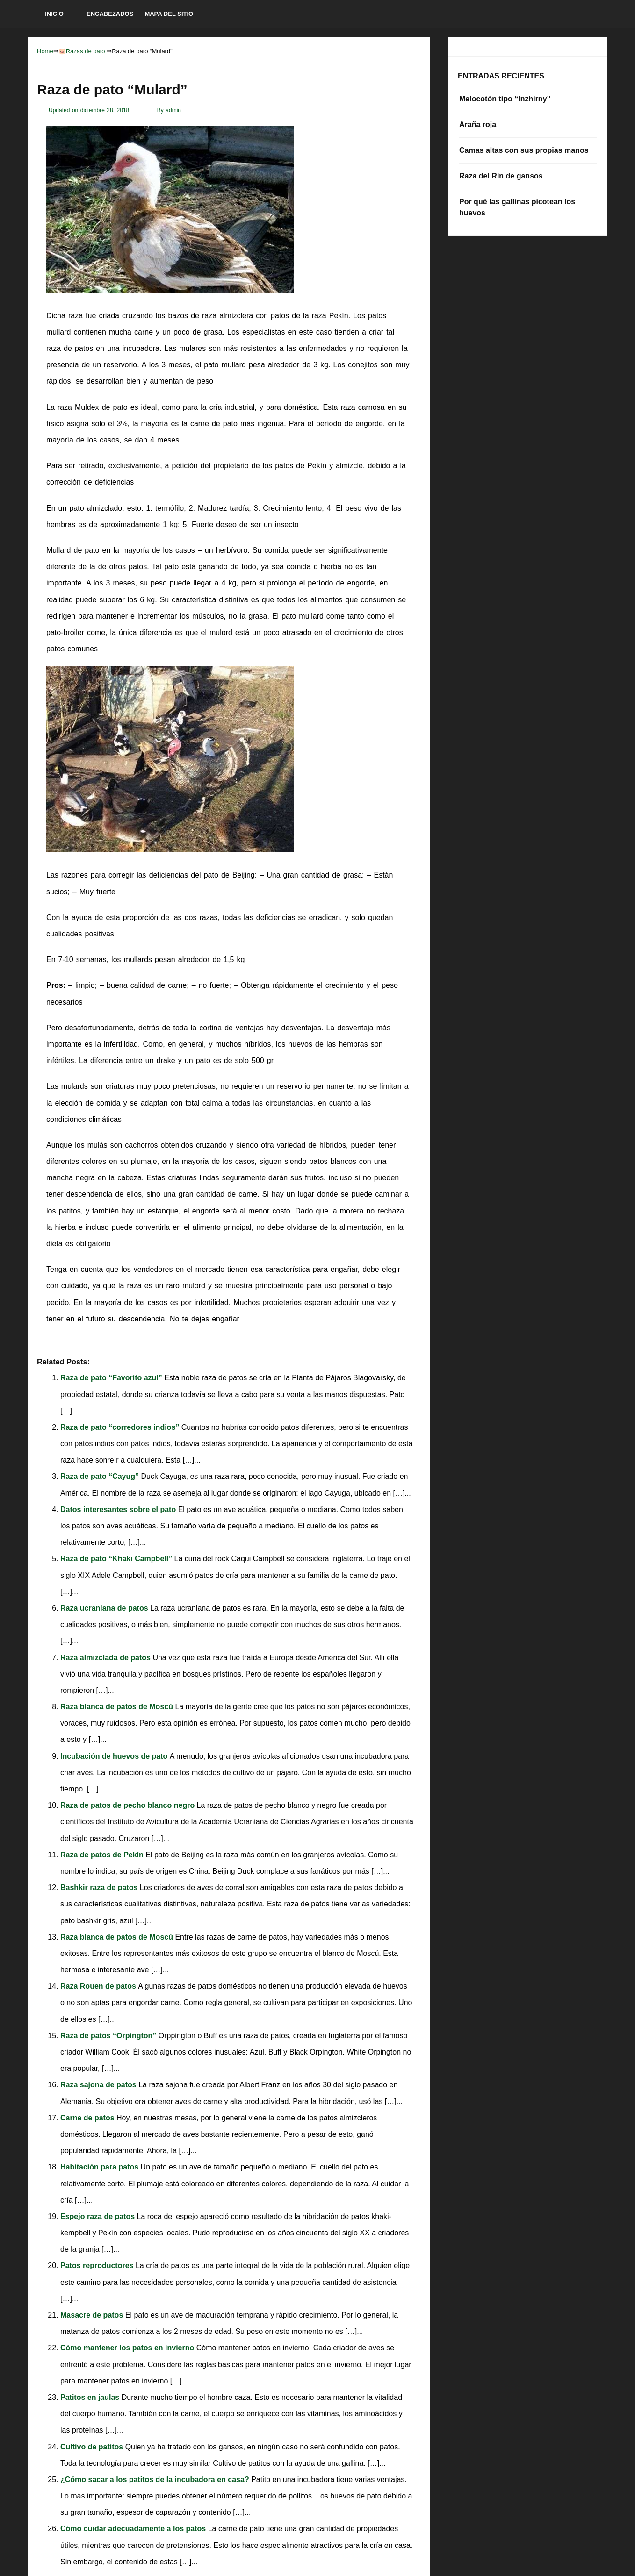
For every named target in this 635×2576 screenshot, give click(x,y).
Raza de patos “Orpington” (109, 2036)
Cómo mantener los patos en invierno (128, 2348)
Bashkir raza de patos (100, 1887)
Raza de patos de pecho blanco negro (128, 1805)
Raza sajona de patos (99, 2085)
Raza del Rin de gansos (501, 176)
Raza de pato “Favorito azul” (112, 1378)
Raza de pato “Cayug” (100, 1476)
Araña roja (477, 124)
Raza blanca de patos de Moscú (117, 1707)
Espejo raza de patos (98, 2216)
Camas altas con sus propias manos (524, 150)
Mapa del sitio (168, 13)
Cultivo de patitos (92, 2447)
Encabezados (110, 13)
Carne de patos (88, 2118)
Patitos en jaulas (91, 2397)
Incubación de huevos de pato (115, 1756)
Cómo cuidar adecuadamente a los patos (134, 2529)
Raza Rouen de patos (99, 1986)
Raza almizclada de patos (106, 1658)
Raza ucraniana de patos (105, 1608)
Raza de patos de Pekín (102, 1855)
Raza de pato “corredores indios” (120, 1427)
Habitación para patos (100, 2167)
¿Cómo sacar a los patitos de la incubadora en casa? (155, 2479)
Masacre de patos (92, 2315)
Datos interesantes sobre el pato (119, 1509)
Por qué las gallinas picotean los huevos (517, 207)
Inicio (54, 13)
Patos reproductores (98, 2265)
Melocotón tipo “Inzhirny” (505, 99)
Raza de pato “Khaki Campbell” (117, 1559)
